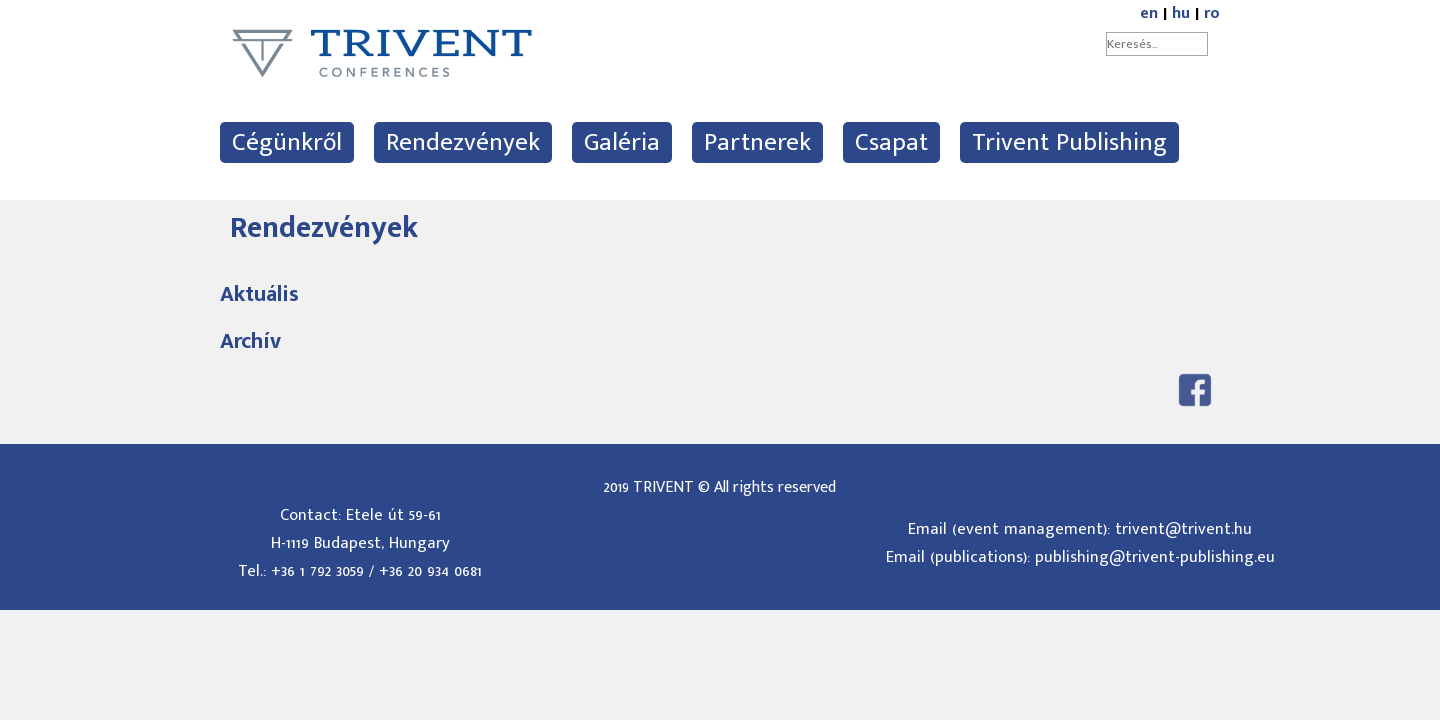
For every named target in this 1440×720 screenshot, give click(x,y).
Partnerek (757, 142)
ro (1212, 13)
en (1149, 13)
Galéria (622, 142)
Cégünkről (287, 142)
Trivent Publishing (1069, 142)
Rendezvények (463, 142)
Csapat (891, 142)
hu (1181, 13)
